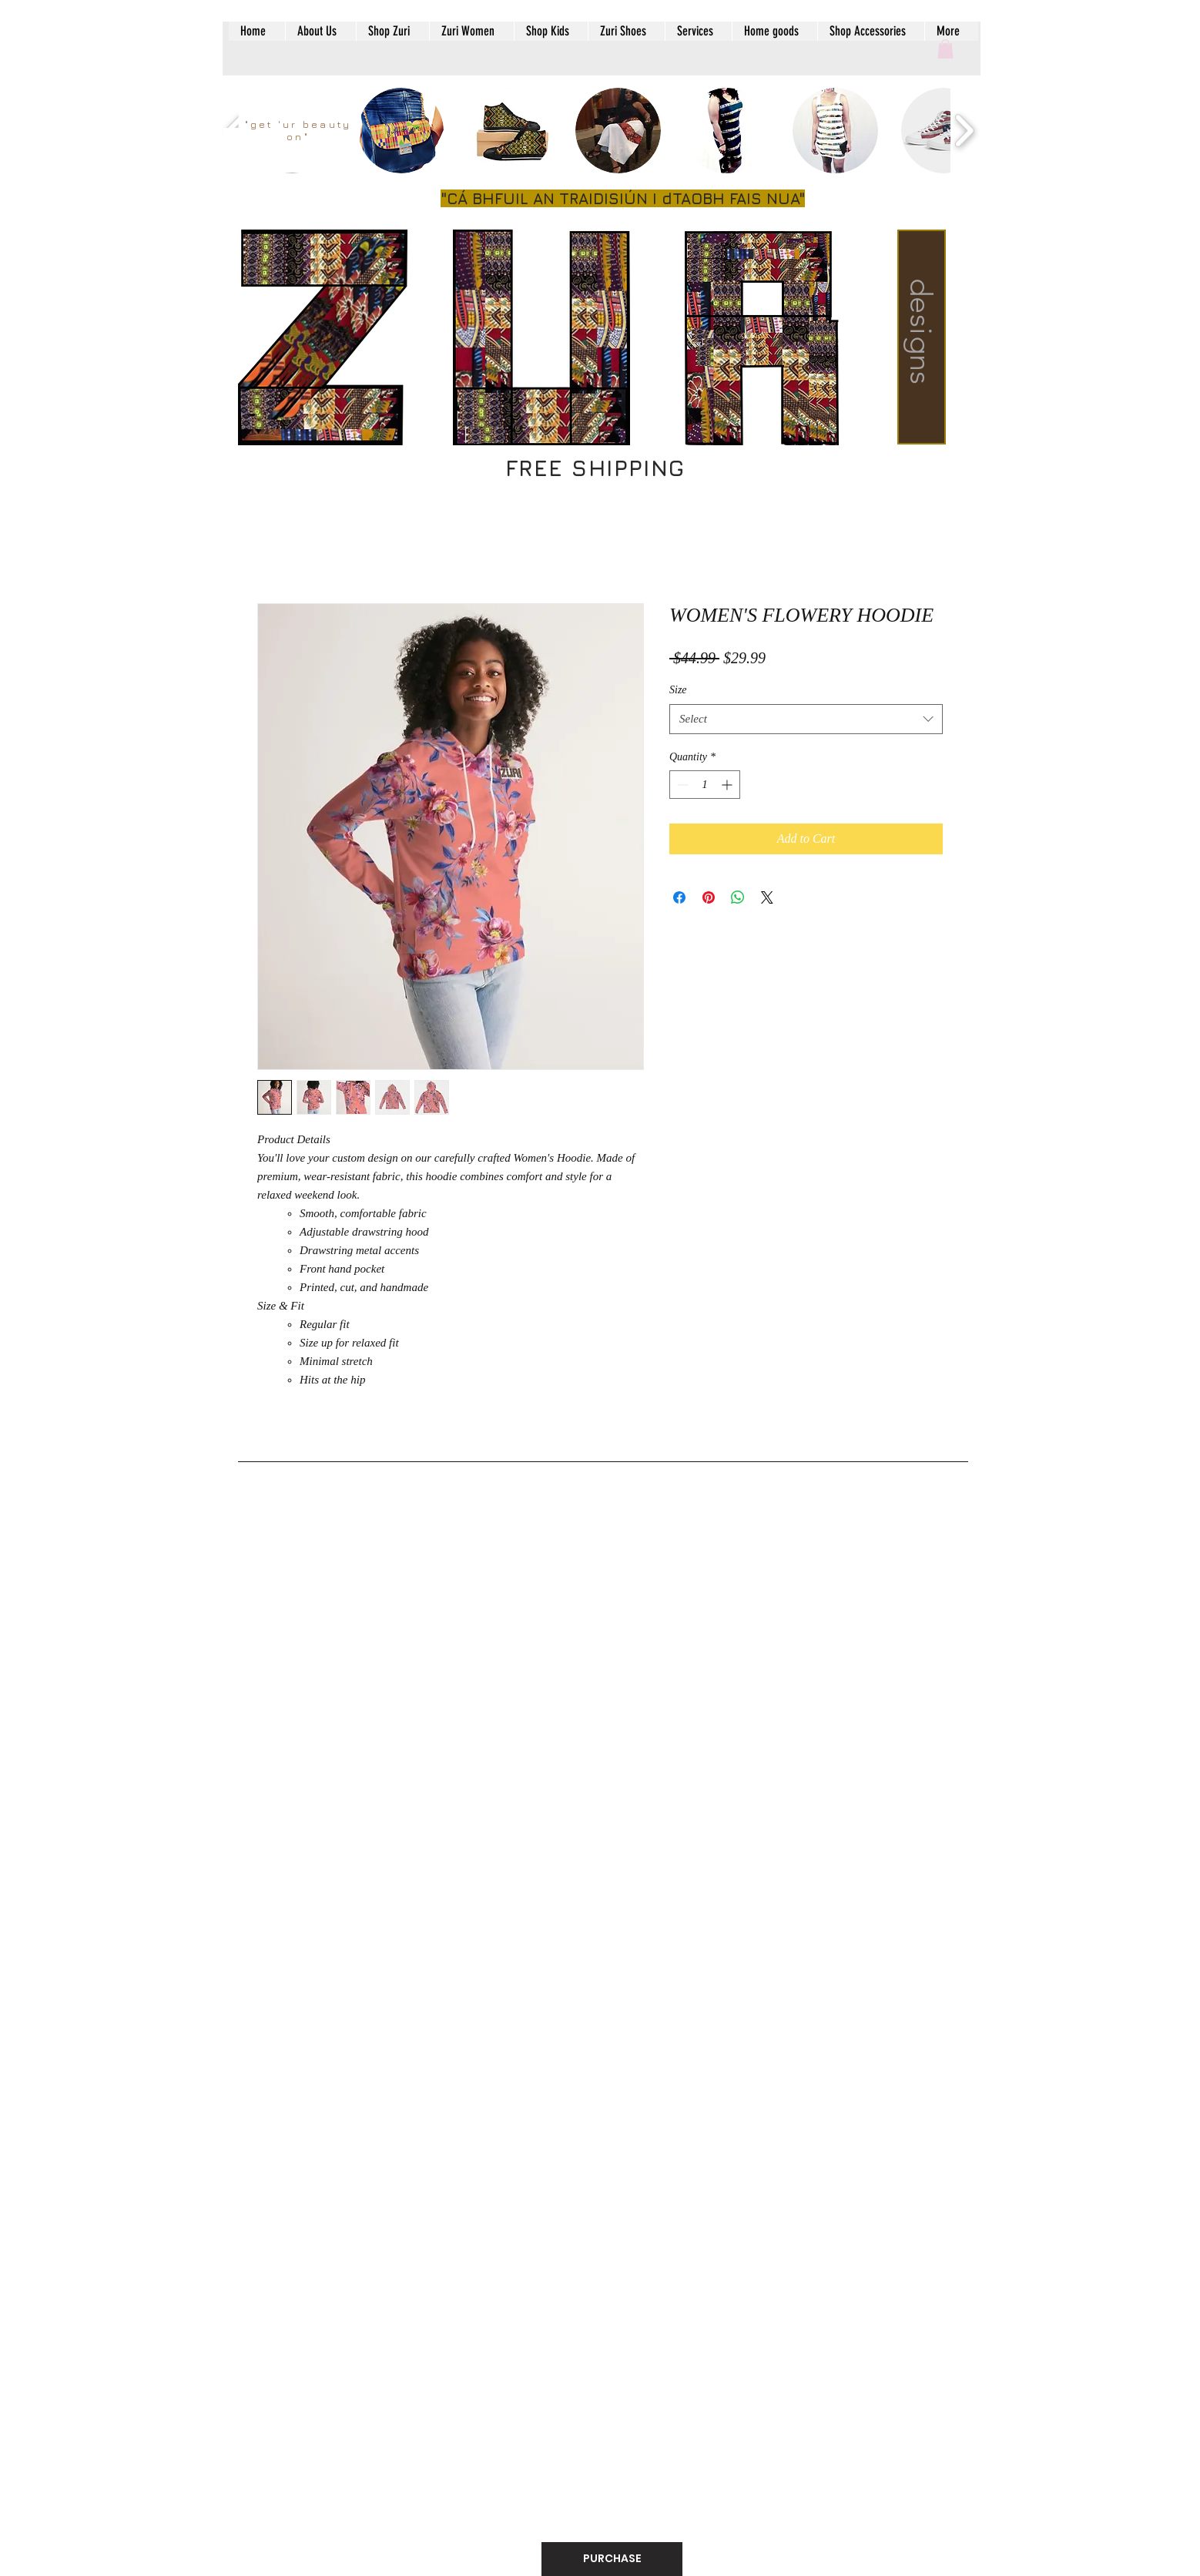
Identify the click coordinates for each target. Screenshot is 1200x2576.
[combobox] (806, 719)
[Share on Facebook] (679, 897)
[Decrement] (681, 784)
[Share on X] (767, 897)
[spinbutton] (705, 784)
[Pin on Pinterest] (708, 897)
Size (678, 690)
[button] (945, 49)
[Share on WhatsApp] (738, 897)
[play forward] (964, 130)
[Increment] (728, 784)
